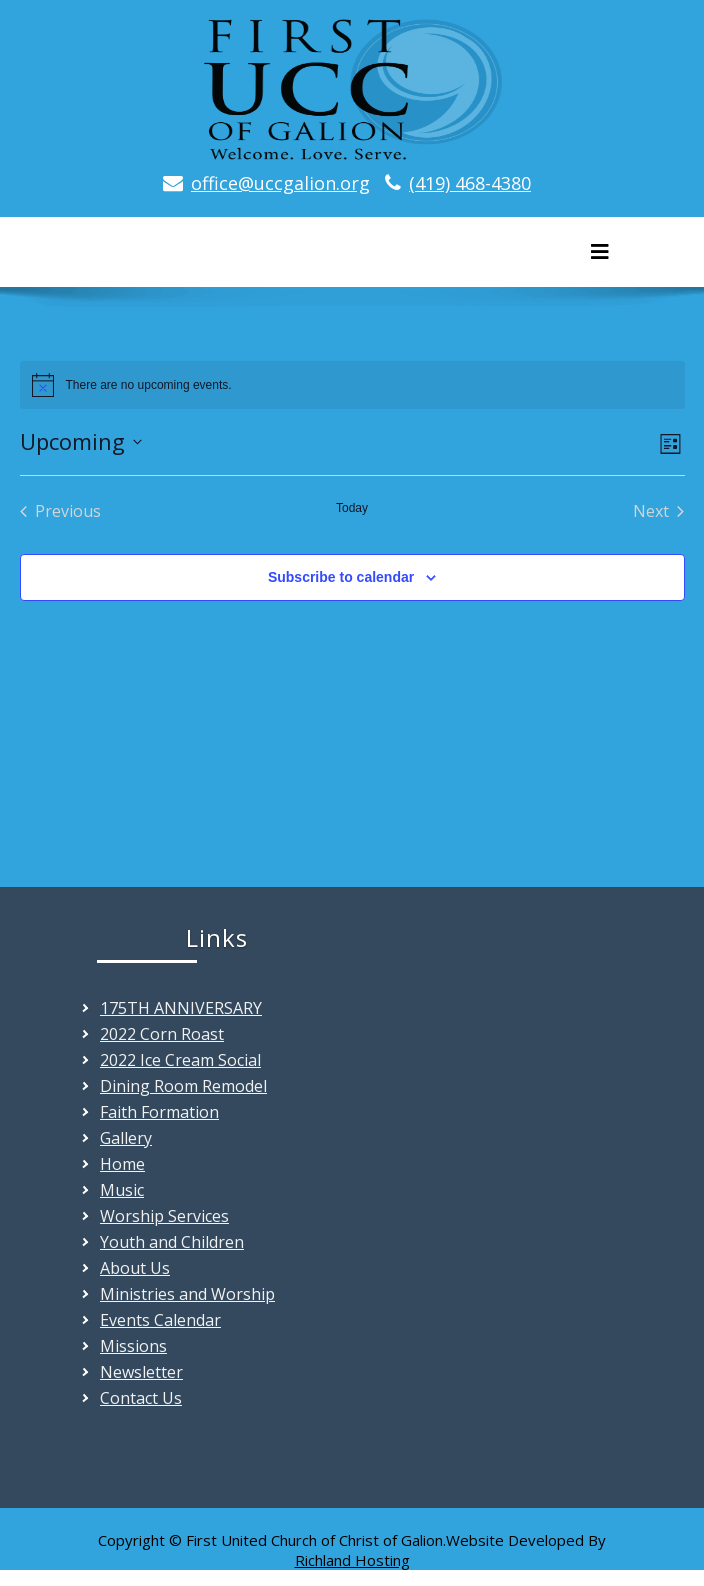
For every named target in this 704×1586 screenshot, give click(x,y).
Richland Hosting (352, 1560)
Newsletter (141, 1372)
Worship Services (164, 1216)
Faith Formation (159, 1112)
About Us (135, 1268)
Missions (133, 1346)
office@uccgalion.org (280, 183)
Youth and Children (172, 1242)
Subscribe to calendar (341, 577)
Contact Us (141, 1398)
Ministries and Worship (187, 1294)
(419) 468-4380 (470, 183)
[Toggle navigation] (600, 252)
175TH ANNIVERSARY (181, 1008)
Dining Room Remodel (183, 1086)
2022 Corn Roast (162, 1034)
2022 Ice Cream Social (180, 1060)
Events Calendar (160, 1320)
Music (122, 1190)
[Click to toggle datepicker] (81, 442)
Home (122, 1164)
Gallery (126, 1138)
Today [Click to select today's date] (352, 508)
